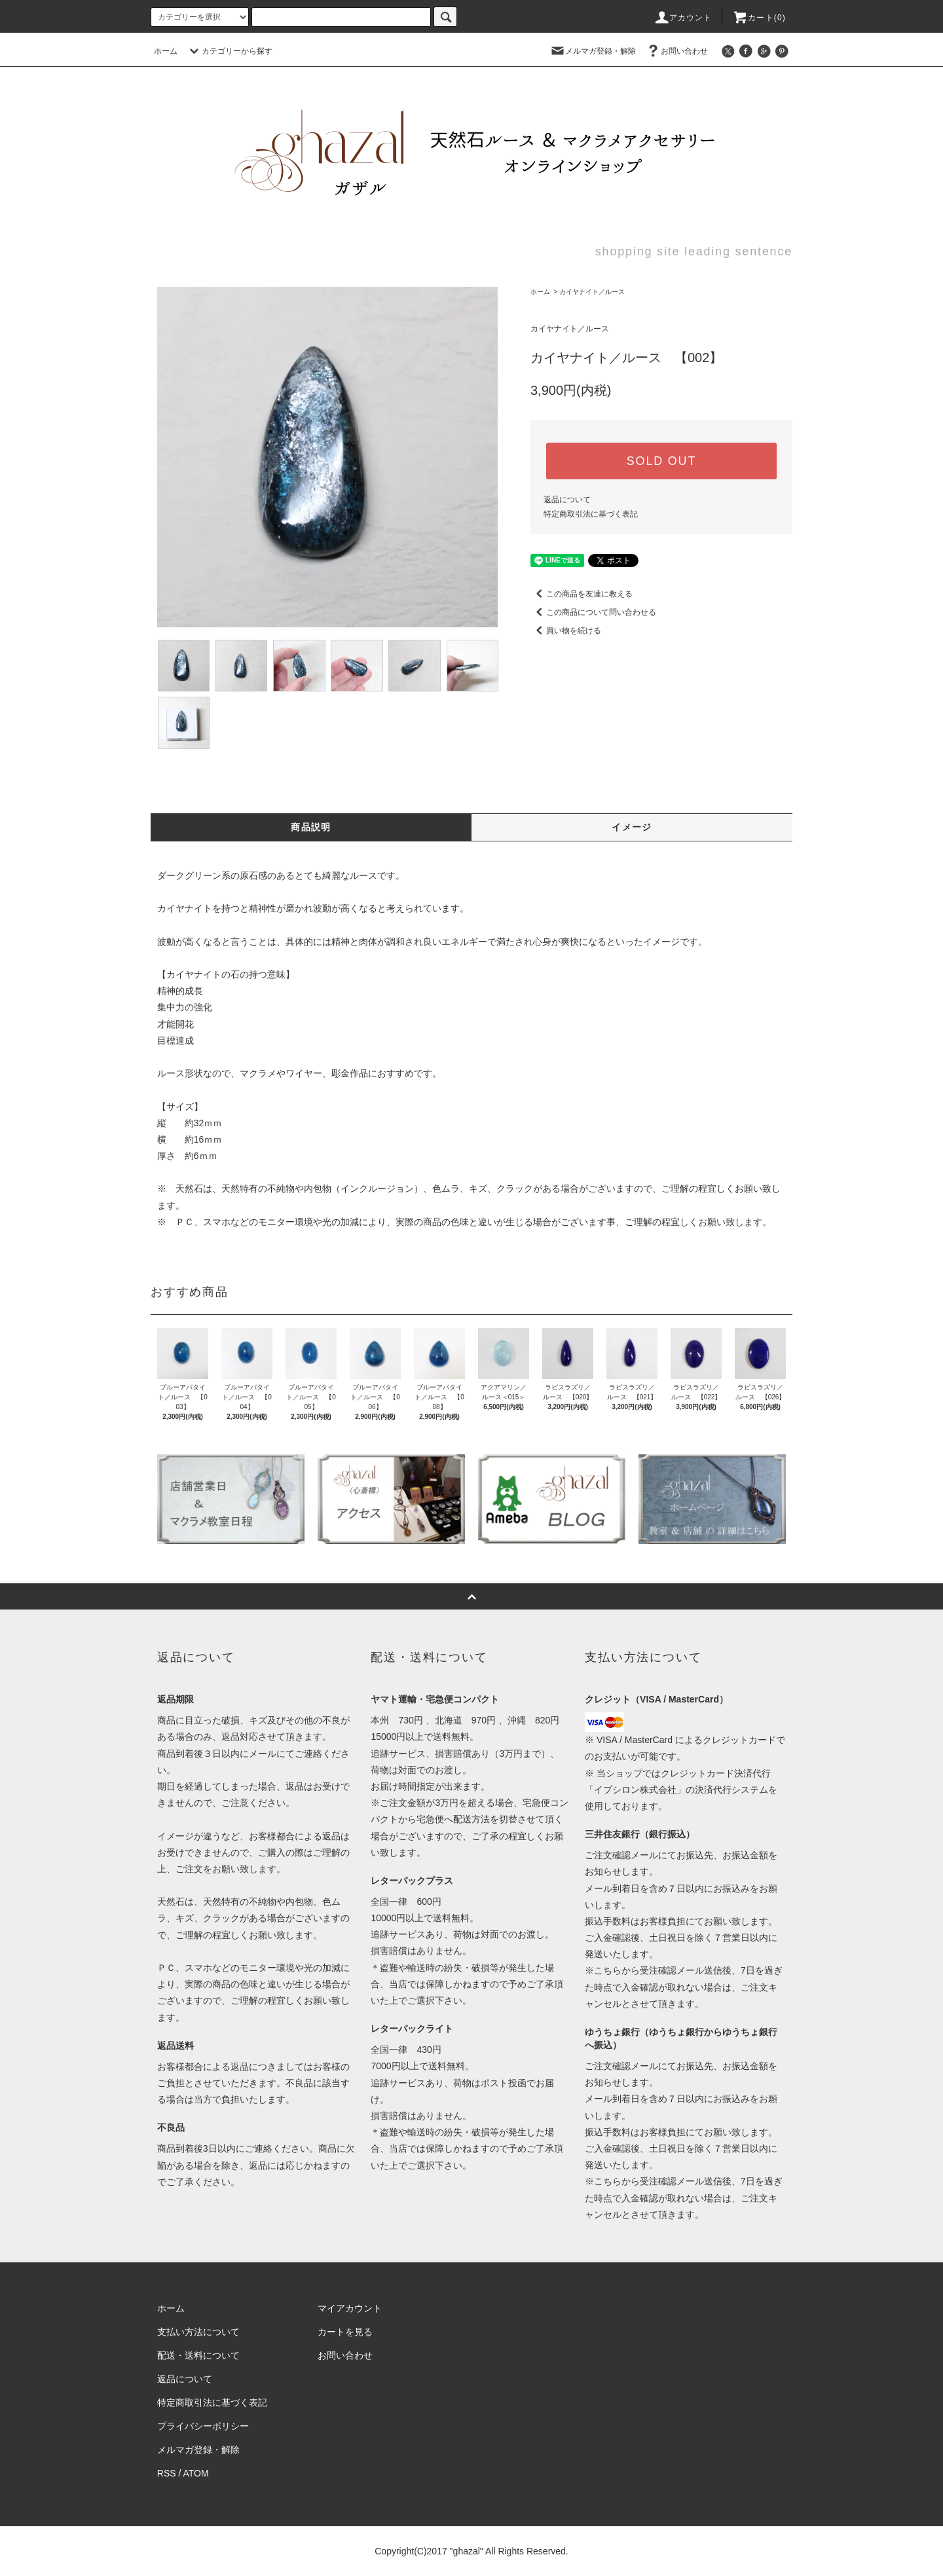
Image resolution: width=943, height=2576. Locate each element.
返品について (567, 499)
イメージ (632, 827)
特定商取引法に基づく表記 (591, 514)
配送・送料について (198, 2355)
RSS (166, 2473)
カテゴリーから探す (229, 51)
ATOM (196, 2473)
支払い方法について (198, 2332)
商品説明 (311, 827)
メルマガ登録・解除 (592, 51)
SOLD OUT (661, 461)
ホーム (165, 51)
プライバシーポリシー (203, 2426)
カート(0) (759, 17)
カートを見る (345, 2332)
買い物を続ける (565, 630)
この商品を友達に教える (581, 593)
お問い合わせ (676, 51)
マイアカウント (350, 2308)
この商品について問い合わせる (593, 612)
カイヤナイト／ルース (592, 291)
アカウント (683, 17)
